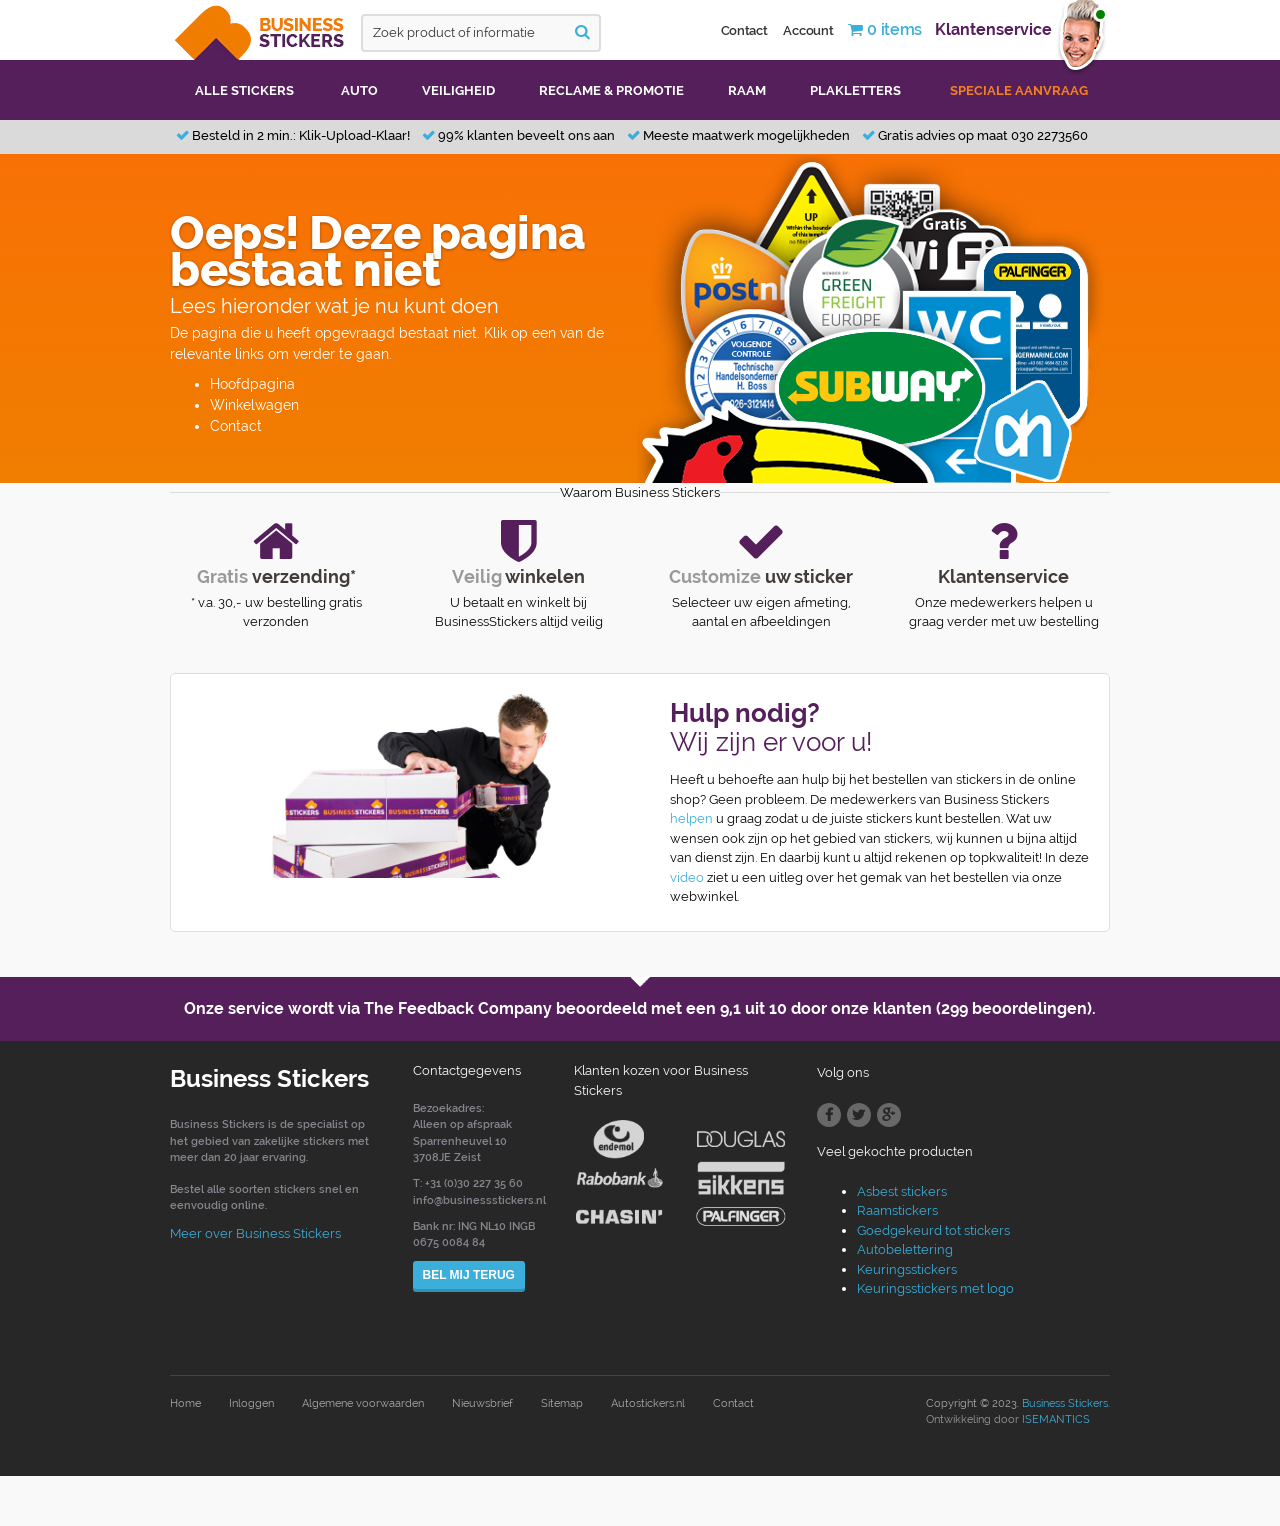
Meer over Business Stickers (255, 1233)
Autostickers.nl (648, 1403)
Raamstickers (897, 1210)
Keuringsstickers (907, 1269)
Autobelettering (905, 1249)
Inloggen (251, 1403)
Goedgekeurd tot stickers (933, 1230)
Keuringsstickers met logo (935, 1288)
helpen (691, 818)
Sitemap (562, 1403)
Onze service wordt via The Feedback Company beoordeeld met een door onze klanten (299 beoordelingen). (640, 1008)
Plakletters (855, 90)
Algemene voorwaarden (363, 1403)
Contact (744, 30)
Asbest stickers (902, 1191)
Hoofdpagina (252, 384)
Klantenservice (993, 29)
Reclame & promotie (611, 90)
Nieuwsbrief (482, 1403)
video (687, 877)
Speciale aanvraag (1019, 90)
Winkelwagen (254, 405)
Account (808, 30)
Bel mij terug (469, 1275)
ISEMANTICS (1056, 1419)
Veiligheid (458, 90)
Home (185, 1403)
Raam (747, 90)
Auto (359, 90)
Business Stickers (1065, 1403)
